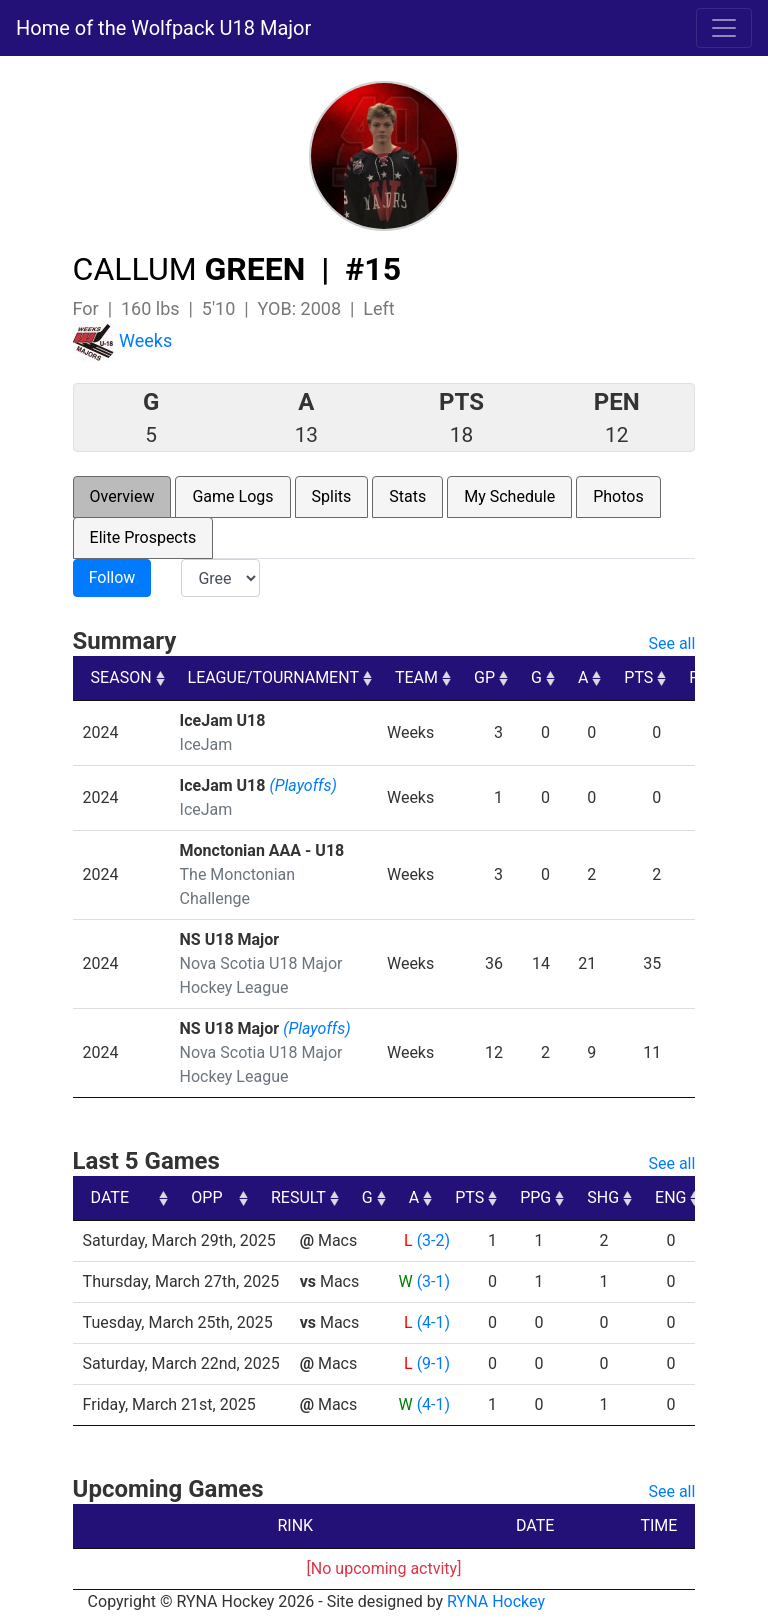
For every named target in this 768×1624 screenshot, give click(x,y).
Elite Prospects (143, 537)
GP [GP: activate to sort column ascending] (484, 677)
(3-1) (433, 1281)
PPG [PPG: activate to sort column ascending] (651, 1197)
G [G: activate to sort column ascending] (536, 677)
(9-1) (433, 1363)
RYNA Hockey (496, 1601)
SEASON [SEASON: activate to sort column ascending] (121, 677)
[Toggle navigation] (724, 28)
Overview (122, 496)
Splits (332, 496)
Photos (618, 496)
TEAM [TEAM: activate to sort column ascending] (416, 677)
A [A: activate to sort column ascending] (583, 677)
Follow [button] (112, 577)
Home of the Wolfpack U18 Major (163, 28)
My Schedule (509, 496)
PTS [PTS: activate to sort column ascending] (638, 677)
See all (671, 643)
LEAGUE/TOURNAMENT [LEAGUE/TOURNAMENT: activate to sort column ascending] (273, 677)
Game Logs (232, 496)
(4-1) (433, 1322)
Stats (407, 496)
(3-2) (433, 1240)
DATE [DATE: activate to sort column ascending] (110, 1197)
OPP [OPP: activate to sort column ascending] (323, 1197)
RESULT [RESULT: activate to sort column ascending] (414, 1197)
